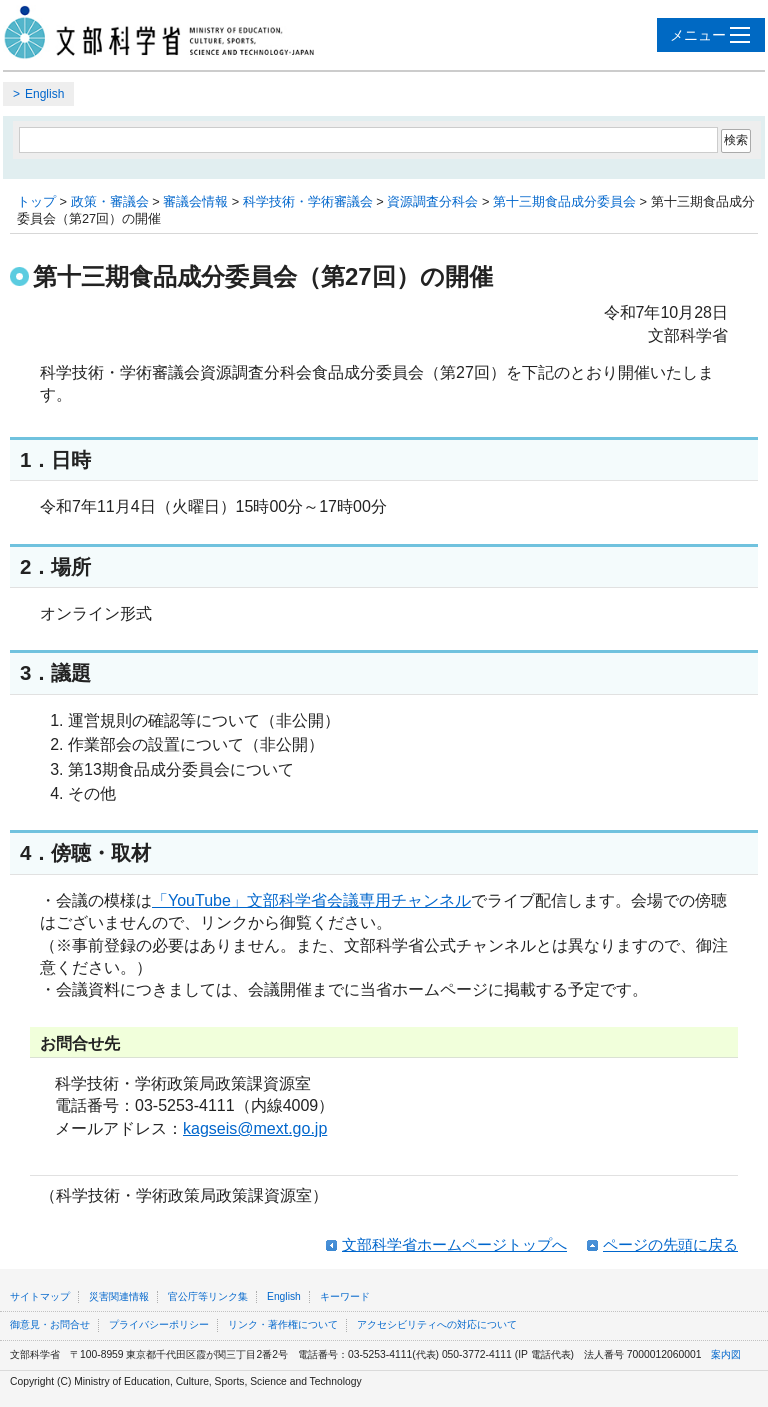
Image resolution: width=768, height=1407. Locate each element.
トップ (36, 201)
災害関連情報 (119, 1296)
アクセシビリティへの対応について (437, 1324)
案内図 (726, 1354)
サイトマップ (40, 1296)
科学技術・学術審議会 (308, 201)
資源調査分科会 (432, 201)
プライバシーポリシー (159, 1324)
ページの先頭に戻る (670, 1244)
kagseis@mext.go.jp (255, 1128)
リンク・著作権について (283, 1324)
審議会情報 (195, 201)
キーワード (345, 1296)
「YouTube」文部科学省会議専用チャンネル (311, 900)
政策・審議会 (110, 201)
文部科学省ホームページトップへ (454, 1244)
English (44, 94)
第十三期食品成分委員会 (564, 201)
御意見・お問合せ (50, 1324)
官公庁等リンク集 (208, 1296)
